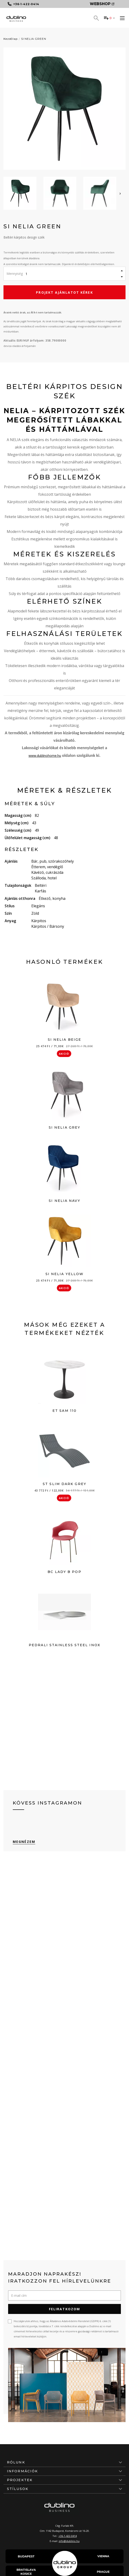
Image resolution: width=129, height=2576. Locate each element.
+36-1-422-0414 (67, 2536)
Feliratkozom (64, 2309)
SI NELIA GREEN (33, 38)
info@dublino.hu (69, 2541)
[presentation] (120, 193)
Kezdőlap (10, 38)
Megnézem (24, 1841)
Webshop (102, 4)
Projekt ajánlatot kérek (64, 292)
